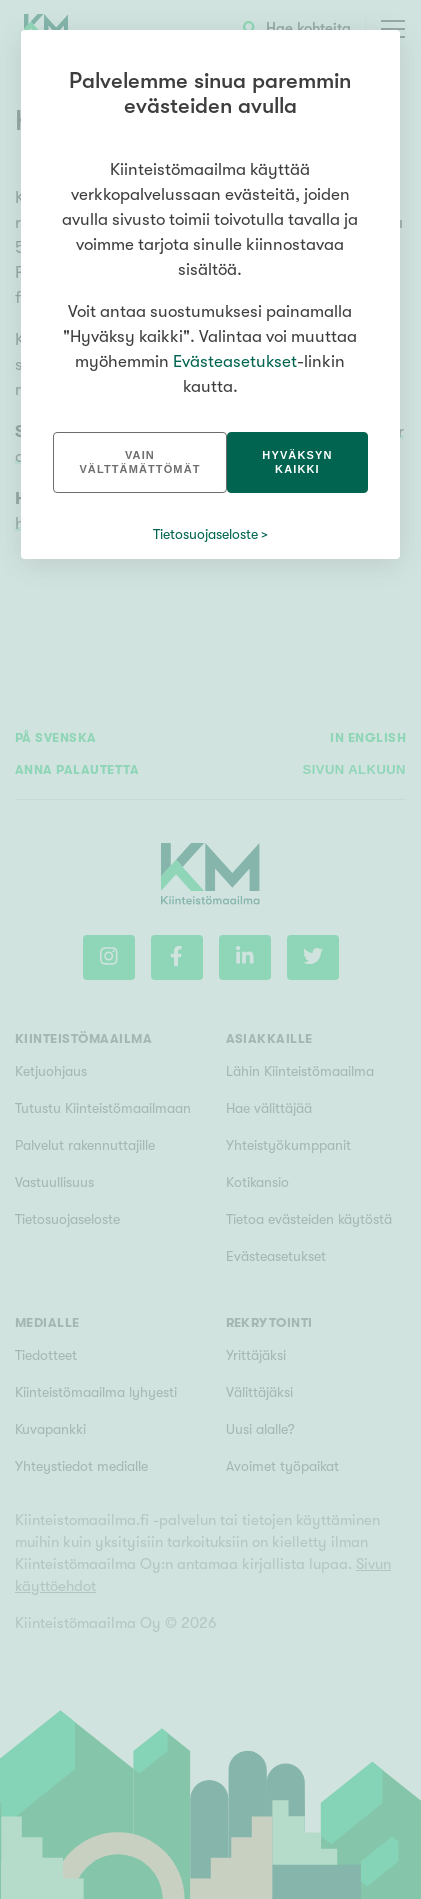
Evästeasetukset (235, 361)
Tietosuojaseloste (205, 534)
